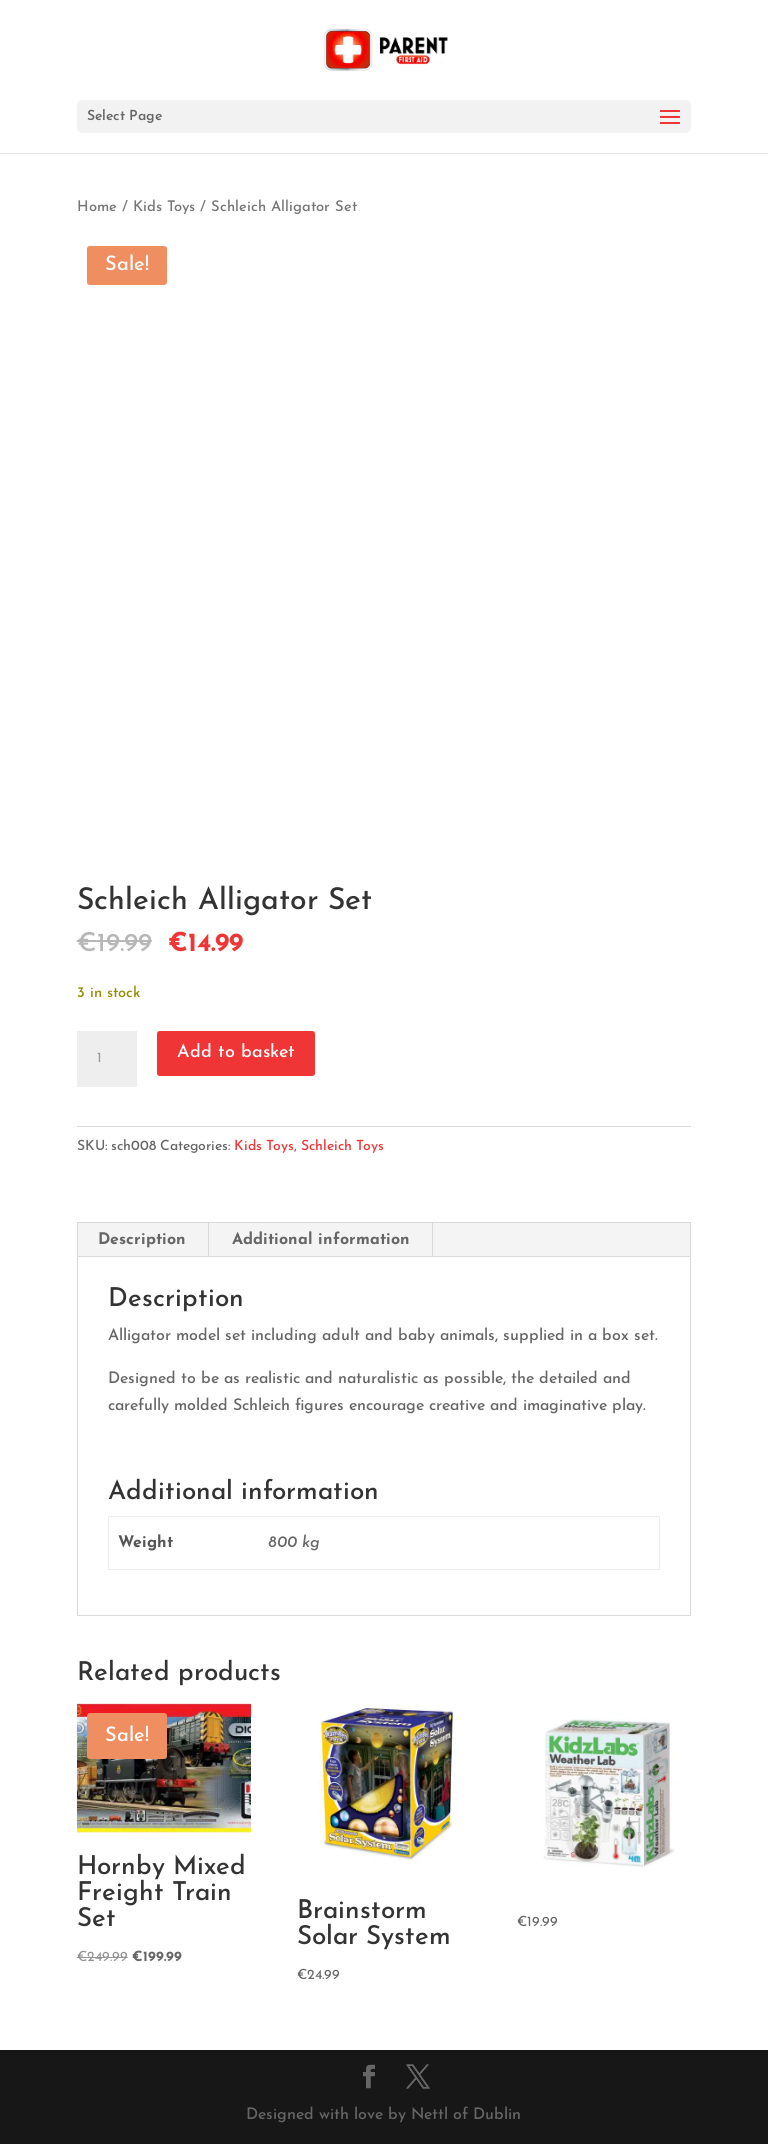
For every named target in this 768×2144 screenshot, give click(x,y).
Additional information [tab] (321, 1240)
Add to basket (236, 1052)
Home (97, 207)
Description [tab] (142, 1240)
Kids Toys (164, 207)
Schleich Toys (342, 1146)
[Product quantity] (107, 1059)
